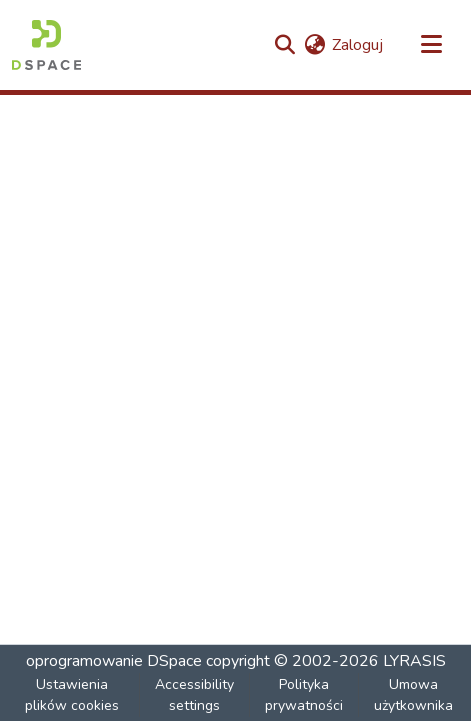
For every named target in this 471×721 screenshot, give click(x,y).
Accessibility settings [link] (194, 695)
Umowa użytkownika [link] (413, 695)
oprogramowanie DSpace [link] (114, 661)
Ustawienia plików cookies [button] (72, 695)
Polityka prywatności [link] (304, 695)
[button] (46, 45)
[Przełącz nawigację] (431, 45)
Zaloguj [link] (357, 45)
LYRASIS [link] (414, 661)
